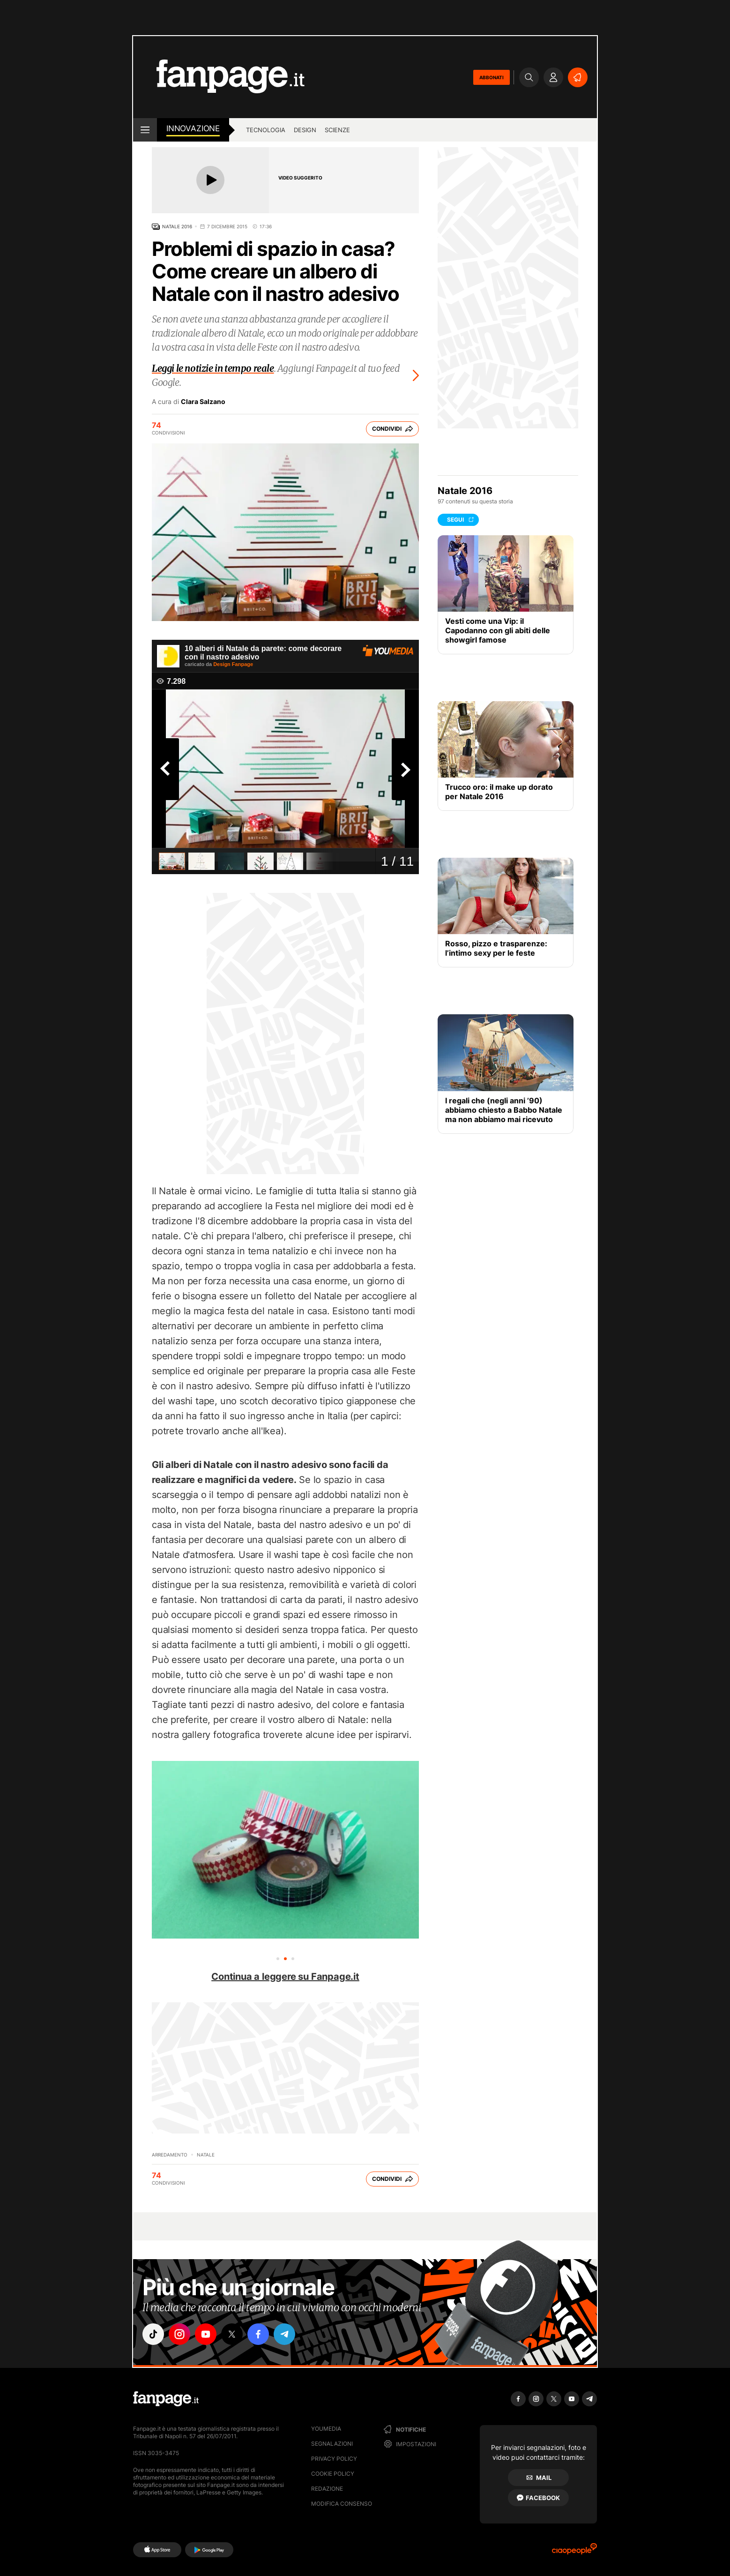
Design (305, 130)
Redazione (327, 2488)
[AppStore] (157, 2549)
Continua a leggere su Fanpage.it (285, 1976)
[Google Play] (209, 2549)
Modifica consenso (341, 2503)
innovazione (193, 128)
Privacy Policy (334, 2458)
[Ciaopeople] (574, 2552)
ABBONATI (491, 77)
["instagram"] (179, 2334)
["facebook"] (258, 2334)
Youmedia (326, 2428)
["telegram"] (284, 2334)
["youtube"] (205, 2334)
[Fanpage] (166, 2398)
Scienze (337, 130)
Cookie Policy (332, 2473)
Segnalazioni (332, 2443)
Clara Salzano (203, 401)
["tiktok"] (153, 2334)
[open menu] (145, 130)
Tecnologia (265, 130)
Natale (206, 2154)
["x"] (232, 2334)
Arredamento (169, 2154)
